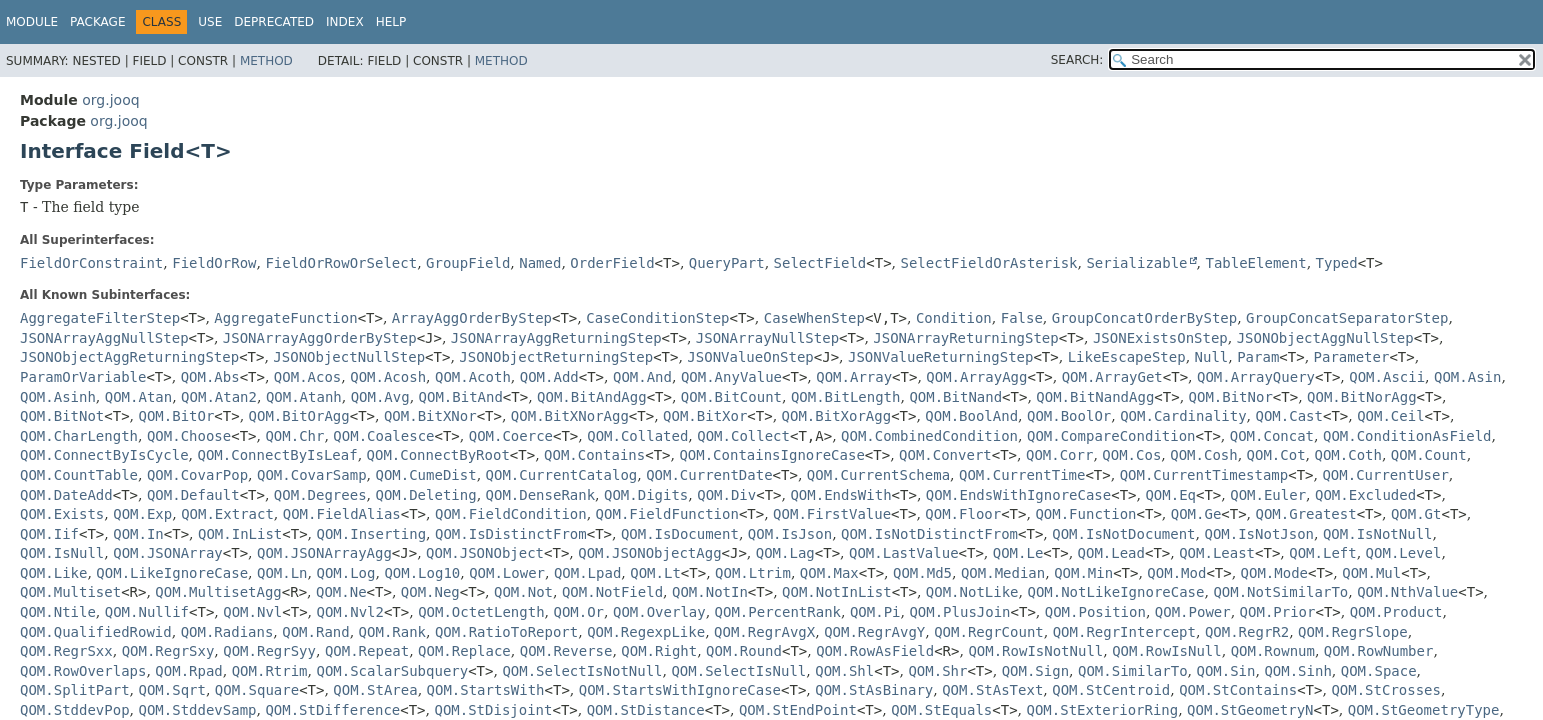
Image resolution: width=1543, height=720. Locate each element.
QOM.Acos (307, 377)
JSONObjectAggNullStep (1325, 338)
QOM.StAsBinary (874, 690)
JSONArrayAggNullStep (104, 338)
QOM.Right (659, 651)
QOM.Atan (138, 397)
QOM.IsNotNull (1378, 534)
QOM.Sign (1035, 671)
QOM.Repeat (367, 651)
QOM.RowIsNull (1167, 651)
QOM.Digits (646, 495)
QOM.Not (523, 592)
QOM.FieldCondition (511, 514)
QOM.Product (1396, 612)
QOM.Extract (227, 514)
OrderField (612, 263)
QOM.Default (193, 495)
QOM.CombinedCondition (929, 436)
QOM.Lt (655, 573)
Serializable (1136, 263)
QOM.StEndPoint (798, 710)
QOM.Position (1095, 612)
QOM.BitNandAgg (1095, 397)
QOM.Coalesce (383, 436)
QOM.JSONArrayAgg (324, 553)
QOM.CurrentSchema (878, 475)
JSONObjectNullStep (349, 357)
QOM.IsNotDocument (1123, 534)
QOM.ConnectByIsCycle (104, 455)
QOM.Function (1085, 514)
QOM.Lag (785, 553)
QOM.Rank (392, 632)
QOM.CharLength (79, 436)
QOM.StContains (1238, 690)
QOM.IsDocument (680, 534)
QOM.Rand (315, 632)
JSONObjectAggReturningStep (129, 357)
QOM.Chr (294, 436)
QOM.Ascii (1387, 377)
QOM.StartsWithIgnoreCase (680, 690)
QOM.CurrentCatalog (562, 475)
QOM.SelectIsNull (738, 671)
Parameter (1352, 357)
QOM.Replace (464, 651)
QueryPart (727, 263)
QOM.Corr (1059, 455)
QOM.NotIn (710, 592)
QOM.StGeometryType (1424, 710)
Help (391, 22)
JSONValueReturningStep (940, 357)
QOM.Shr (937, 671)
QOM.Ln (282, 573)
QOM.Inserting (372, 534)
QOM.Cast (1289, 416)
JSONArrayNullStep (767, 338)
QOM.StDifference (332, 710)
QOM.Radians (227, 632)
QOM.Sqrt (171, 690)
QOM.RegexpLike (646, 632)
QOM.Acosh (388, 377)
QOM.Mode (1274, 573)
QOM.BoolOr (1069, 416)
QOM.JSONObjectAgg (649, 553)
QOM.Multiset (70, 592)
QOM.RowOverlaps (83, 671)
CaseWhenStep (814, 318)
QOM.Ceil (1390, 416)
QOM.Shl (844, 671)
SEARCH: (1077, 60)
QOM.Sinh (1297, 671)
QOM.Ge (1196, 514)
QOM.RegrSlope (1353, 632)
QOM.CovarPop (197, 475)
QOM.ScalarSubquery (392, 671)
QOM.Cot (1276, 455)
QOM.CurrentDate (709, 475)
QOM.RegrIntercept (1124, 632)
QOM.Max (829, 573)
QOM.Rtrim (270, 671)
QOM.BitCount (731, 397)
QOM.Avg (380, 397)
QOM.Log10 (422, 573)
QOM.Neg (430, 592)
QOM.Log (345, 573)
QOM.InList (240, 534)
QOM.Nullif (147, 612)
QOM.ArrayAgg (976, 377)
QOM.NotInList (837, 592)
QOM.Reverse (566, 651)
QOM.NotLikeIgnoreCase (1115, 592)
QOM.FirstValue (832, 514)
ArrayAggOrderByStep (472, 318)
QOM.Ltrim (753, 573)
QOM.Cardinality (1183, 416)
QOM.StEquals (941, 710)
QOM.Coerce (511, 436)
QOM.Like (53, 573)
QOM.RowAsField (875, 651)
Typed (1337, 263)
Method (266, 61)
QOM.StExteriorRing (1102, 710)
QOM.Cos (1131, 455)
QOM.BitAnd (461, 397)
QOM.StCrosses (1386, 690)
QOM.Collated (637, 436)
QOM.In (138, 534)
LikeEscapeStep (1127, 357)
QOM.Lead (1111, 553)
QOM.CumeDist (425, 475)
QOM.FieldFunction (667, 514)
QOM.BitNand (955, 397)
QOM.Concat (1272, 436)
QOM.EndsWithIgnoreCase (1018, 495)
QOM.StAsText (992, 690)
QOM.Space (1379, 671)
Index (345, 22)
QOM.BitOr (177, 416)
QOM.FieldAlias (342, 514)
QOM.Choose (189, 436)
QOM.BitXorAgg (837, 416)
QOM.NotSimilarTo (1280, 592)
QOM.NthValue (1407, 592)
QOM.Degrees (320, 495)
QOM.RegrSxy (168, 651)
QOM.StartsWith (486, 690)
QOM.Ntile (58, 612)
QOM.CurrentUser (1385, 475)
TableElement (1255, 263)
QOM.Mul (1371, 573)
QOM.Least (1217, 553)
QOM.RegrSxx (66, 651)
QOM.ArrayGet (1112, 377)
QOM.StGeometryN (1250, 710)
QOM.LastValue (904, 553)
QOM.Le (1018, 553)
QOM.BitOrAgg (299, 416)
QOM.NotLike (972, 592)
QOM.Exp (142, 514)
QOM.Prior (1278, 612)
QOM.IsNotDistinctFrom (929, 534)
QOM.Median (1003, 573)
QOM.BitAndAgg (592, 397)
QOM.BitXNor (430, 416)
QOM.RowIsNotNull (1035, 651)
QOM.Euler (1268, 495)
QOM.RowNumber (1379, 651)
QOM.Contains (594, 455)
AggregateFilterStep (100, 318)
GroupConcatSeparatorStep (1347, 318)
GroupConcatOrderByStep (1144, 318)
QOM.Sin (1225, 671)
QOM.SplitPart (75, 690)
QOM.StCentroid (1111, 690)
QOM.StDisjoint (493, 710)
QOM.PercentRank (778, 612)
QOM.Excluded (1365, 495)
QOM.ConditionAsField (1407, 436)
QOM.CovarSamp (312, 475)
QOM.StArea (375, 690)
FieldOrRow (214, 263)
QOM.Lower (507, 573)
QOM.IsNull (62, 553)
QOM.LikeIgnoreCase (172, 573)
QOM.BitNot (62, 416)
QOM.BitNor (1231, 397)
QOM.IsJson (790, 534)
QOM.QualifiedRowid (96, 632)
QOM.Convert (945, 455)
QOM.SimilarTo (1133, 671)
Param (1258, 357)
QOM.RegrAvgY (874, 632)
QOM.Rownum (1273, 651)
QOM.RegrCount (989, 632)
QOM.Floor (963, 514)
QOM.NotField (612, 592)
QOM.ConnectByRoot (438, 455)
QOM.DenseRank (541, 495)
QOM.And (642, 377)
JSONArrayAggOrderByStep (320, 338)
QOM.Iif (49, 534)
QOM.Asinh (58, 397)
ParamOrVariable (83, 377)
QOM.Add (549, 377)
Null (1212, 357)
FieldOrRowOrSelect (341, 263)
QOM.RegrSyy (269, 651)
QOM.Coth (1348, 455)
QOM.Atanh (304, 397)
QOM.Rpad (188, 671)
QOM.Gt (1416, 514)
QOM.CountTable (79, 475)
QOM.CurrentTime (1022, 475)
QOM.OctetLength (481, 612)
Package (97, 22)
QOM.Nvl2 (349, 612)
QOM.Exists (62, 514)
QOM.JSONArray (168, 553)
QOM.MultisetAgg (218, 592)
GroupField (468, 263)
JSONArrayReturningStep (965, 338)
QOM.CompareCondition (1111, 436)
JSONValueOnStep (750, 357)
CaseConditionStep (657, 318)
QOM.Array (854, 377)
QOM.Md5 (922, 573)
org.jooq (110, 100)
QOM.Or (578, 612)
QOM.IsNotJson (1259, 534)
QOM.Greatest (1306, 514)
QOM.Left (1322, 553)
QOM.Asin (1467, 377)
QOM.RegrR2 (1247, 632)
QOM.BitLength (846, 397)
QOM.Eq (1170, 495)
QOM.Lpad (587, 573)
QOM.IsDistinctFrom (511, 534)
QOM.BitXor (705, 416)
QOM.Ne (341, 592)
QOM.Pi (875, 612)
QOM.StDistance (646, 710)
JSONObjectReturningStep (556, 357)
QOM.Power (1193, 612)
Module (32, 22)
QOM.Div (726, 495)
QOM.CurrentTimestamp (1204, 475)
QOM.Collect (743, 436)
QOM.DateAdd (66, 495)
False (1022, 318)
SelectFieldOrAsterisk (988, 263)
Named (540, 263)
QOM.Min (1083, 573)
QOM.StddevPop (75, 710)
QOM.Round (744, 651)
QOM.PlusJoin (959, 612)
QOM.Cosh (1203, 455)
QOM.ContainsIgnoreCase (771, 455)
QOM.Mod (1176, 573)
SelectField (820, 263)
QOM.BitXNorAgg (570, 416)
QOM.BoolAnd (971, 416)
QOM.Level (1404, 553)
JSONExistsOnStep (1160, 338)
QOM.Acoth (473, 377)
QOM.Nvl (252, 612)
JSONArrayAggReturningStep (556, 338)
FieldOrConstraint (91, 263)
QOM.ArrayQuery (1256, 377)
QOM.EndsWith (840, 495)
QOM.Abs (210, 377)
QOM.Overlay (659, 612)
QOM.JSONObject (485, 553)
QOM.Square (257, 690)
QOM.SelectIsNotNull (582, 671)
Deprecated (274, 22)
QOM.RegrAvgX (764, 632)
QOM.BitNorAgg (1362, 397)
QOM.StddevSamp (197, 710)
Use (210, 22)
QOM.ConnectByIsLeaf (277, 455)
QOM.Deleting (425, 495)
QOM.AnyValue (731, 377)
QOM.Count (1429, 455)
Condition (954, 318)
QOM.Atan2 (219, 397)
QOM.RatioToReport (506, 632)
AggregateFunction (285, 318)
